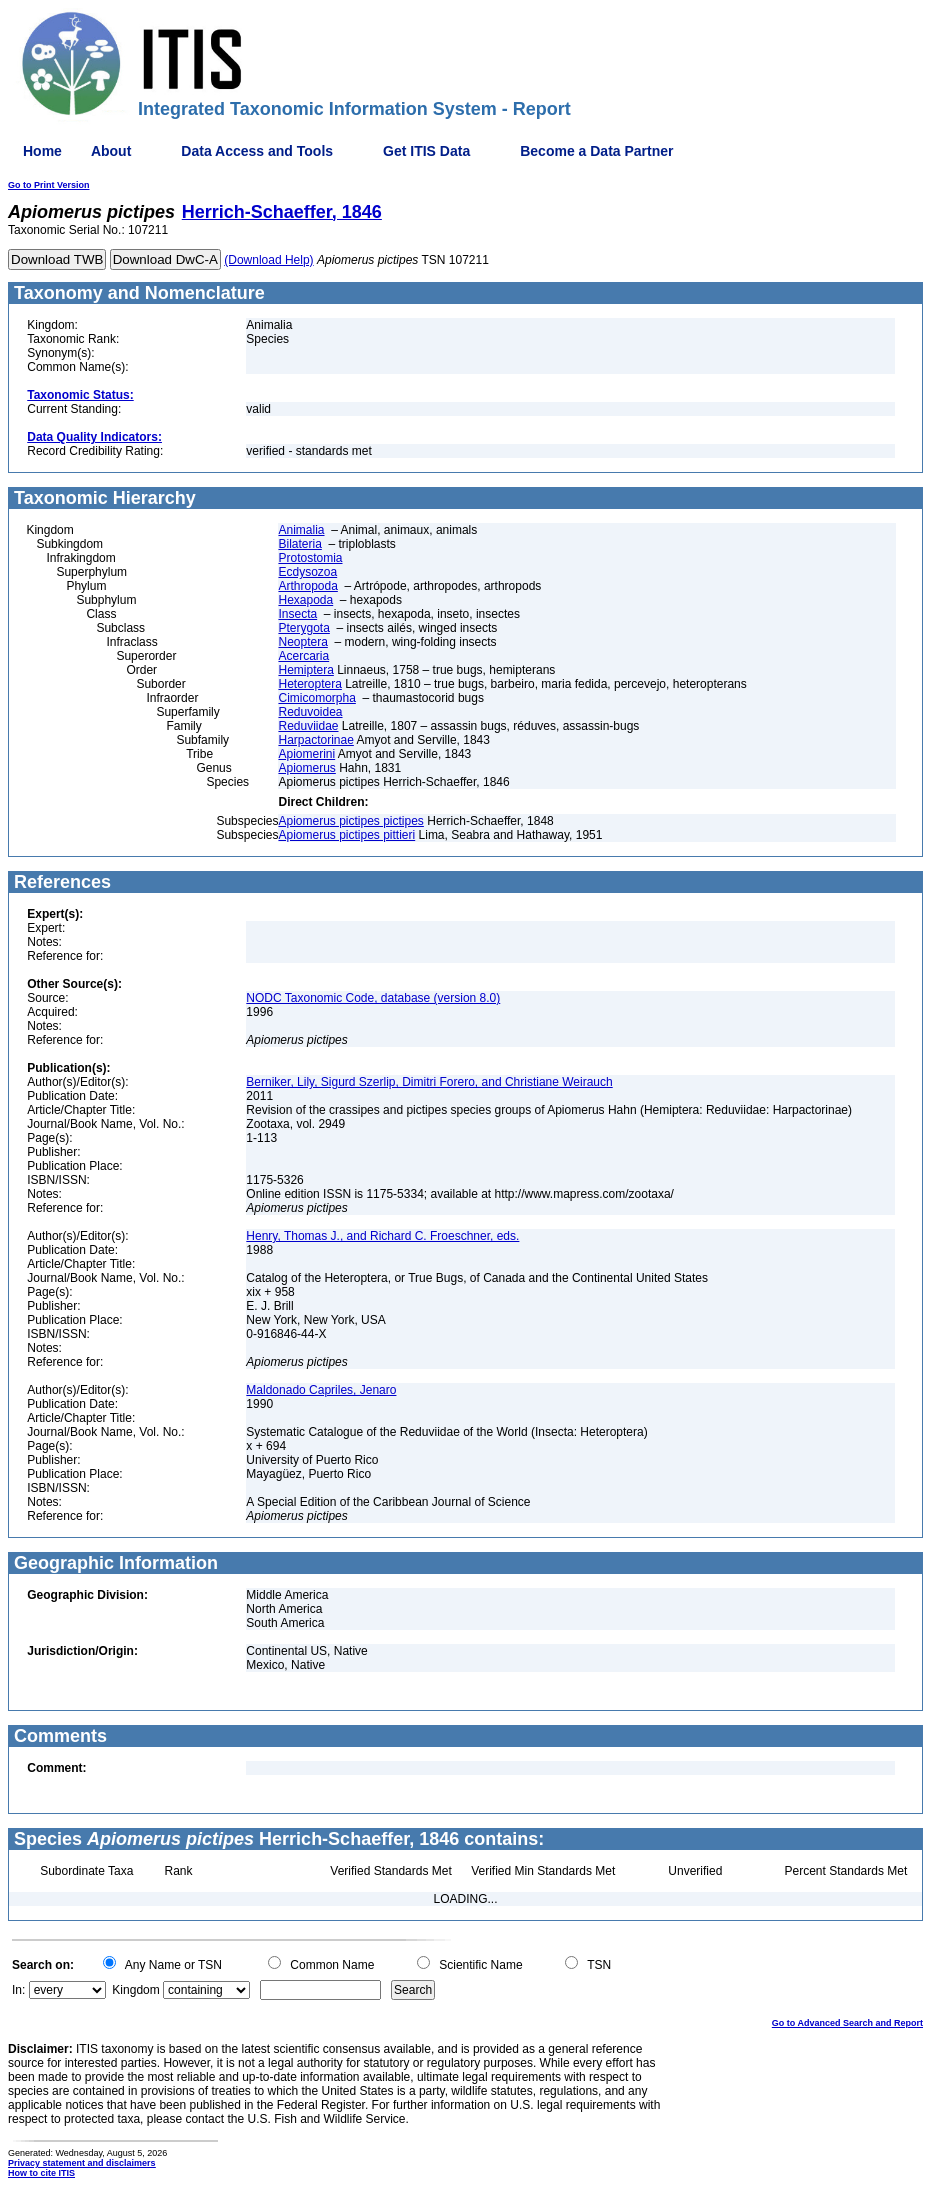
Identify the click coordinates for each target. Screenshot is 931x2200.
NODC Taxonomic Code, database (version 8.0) (373, 998)
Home (42, 151)
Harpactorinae (315, 740)
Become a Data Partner (596, 151)
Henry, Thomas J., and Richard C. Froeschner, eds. (382, 1236)
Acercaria (303, 656)
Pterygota (303, 628)
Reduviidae (308, 726)
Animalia (301, 530)
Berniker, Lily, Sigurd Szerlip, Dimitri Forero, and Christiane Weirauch (429, 1082)
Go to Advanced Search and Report (847, 2023)
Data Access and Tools (257, 151)
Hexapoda (305, 600)
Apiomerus (306, 768)
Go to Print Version (49, 185)
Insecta (297, 614)
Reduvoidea (310, 712)
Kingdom (135, 1990)
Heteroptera (309, 684)
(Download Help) (268, 260)
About (111, 151)
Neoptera (302, 642)
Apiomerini (306, 754)
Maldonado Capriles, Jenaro (321, 1390)
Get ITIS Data (426, 151)
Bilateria (299, 544)
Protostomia (310, 558)
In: (18, 1990)
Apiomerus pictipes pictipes (350, 821)
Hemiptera (305, 670)
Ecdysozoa (307, 572)
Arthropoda (307, 586)
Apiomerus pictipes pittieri (346, 835)
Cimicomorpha (316, 698)
